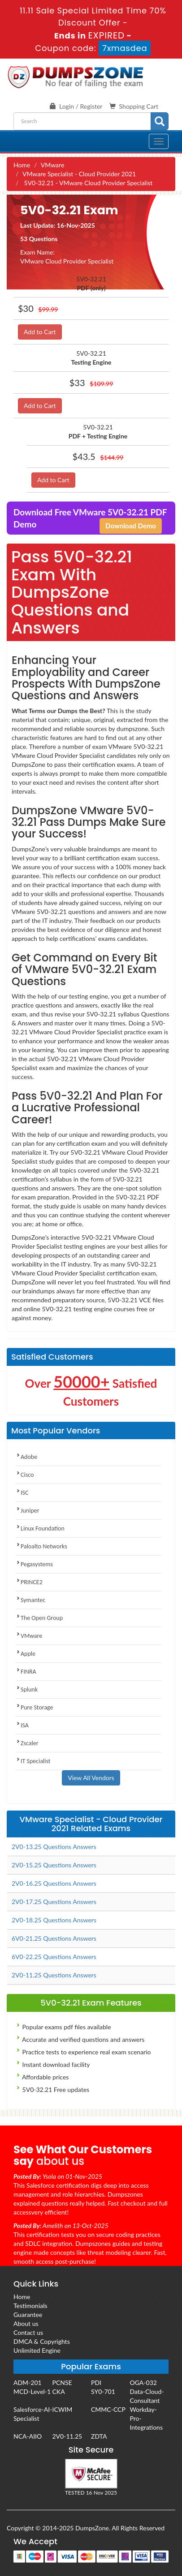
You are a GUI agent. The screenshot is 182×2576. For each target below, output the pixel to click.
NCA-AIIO (27, 2436)
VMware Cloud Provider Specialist (66, 261)
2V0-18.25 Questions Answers (54, 1920)
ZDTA (99, 2436)
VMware (52, 165)
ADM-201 (27, 2382)
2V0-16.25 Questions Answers (54, 1883)
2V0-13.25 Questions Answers (54, 1846)
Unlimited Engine (37, 2350)
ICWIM (62, 2409)
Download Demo (130, 526)
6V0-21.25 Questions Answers (54, 1938)
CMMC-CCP (108, 2409)
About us (26, 2323)
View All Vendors (91, 1777)
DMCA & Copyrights (41, 2341)
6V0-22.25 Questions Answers (54, 1956)
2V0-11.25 (67, 2436)
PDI (96, 2382)
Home (21, 165)
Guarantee (27, 2314)
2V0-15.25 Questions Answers (54, 1865)
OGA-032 (143, 2382)
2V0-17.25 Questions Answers (54, 1901)
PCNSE (62, 2382)
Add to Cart (40, 332)
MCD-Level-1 (32, 2391)
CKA (58, 2391)
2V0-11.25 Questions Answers (54, 1975)
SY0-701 (103, 2391)
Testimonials (30, 2305)
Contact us (28, 2332)
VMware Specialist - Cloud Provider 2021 (79, 174)
